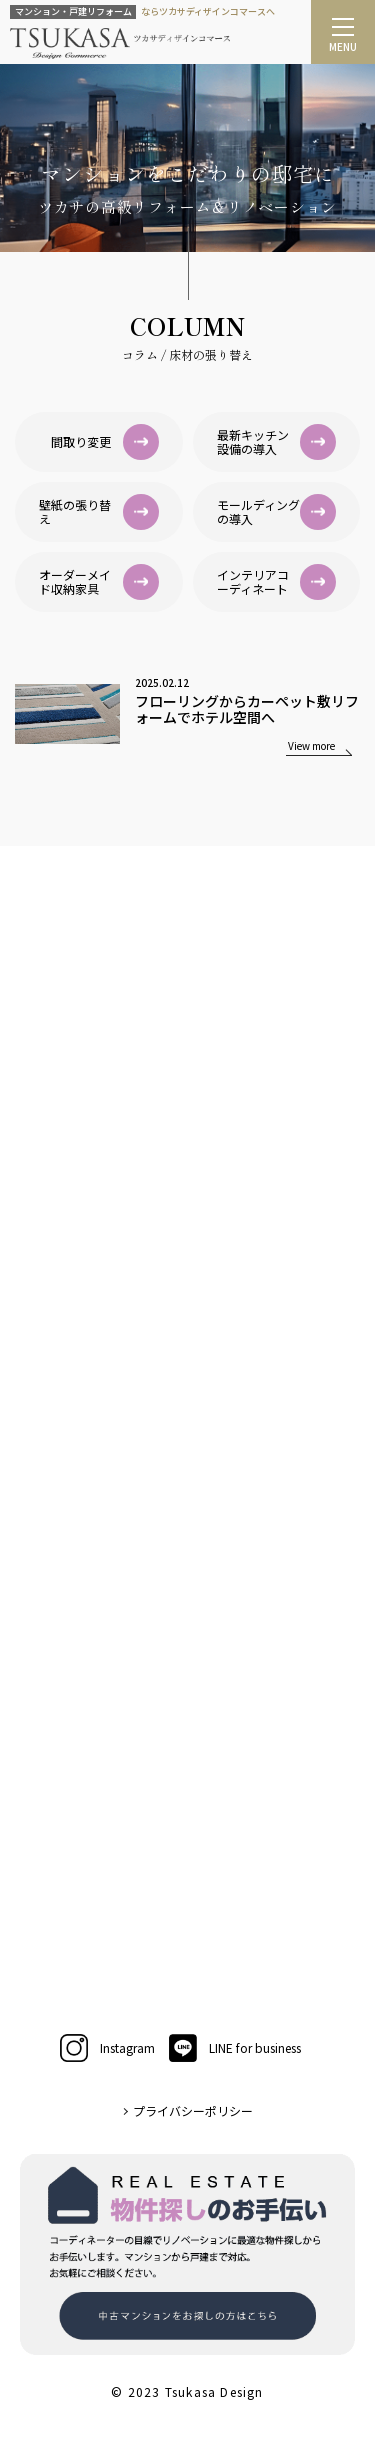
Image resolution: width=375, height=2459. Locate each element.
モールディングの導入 (277, 512)
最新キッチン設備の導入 (277, 442)
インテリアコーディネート (277, 582)
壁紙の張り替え (99, 512)
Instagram (107, 2048)
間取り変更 (105, 442)
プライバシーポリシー (193, 2111)
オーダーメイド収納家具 (99, 582)
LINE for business (235, 2048)
